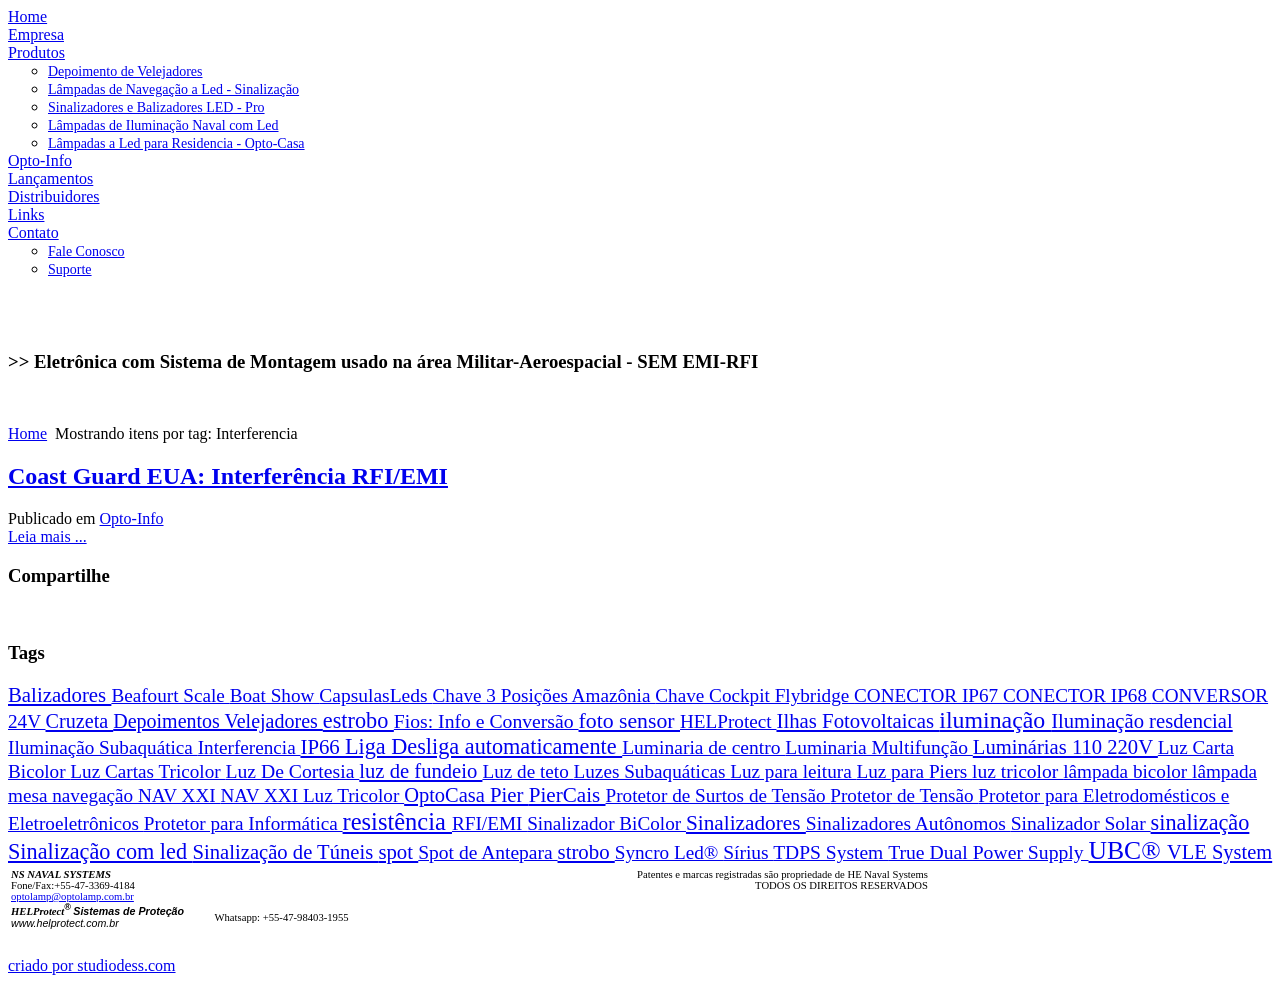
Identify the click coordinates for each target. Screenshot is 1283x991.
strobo (586, 851)
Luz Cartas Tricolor (147, 771)
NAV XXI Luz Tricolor (312, 795)
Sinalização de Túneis (286, 852)
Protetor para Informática (243, 823)
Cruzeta (80, 721)
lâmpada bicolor (1127, 771)
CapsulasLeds (375, 695)
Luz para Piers (914, 771)
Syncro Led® (669, 852)
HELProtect (728, 721)
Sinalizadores (746, 823)
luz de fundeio (420, 771)
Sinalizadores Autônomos (908, 823)
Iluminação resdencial (1142, 721)
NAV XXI (179, 795)
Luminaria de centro (703, 747)
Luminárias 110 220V (1065, 747)
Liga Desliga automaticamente (483, 746)
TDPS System (830, 852)
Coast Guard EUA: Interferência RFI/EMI (228, 476)
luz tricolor (1017, 771)
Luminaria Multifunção (879, 747)
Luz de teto (527, 771)
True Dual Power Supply (988, 852)
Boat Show (275, 695)
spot (398, 851)
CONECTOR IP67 (928, 695)
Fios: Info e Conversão (486, 721)
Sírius (748, 852)
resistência (397, 821)
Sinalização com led (100, 851)
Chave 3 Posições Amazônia (544, 695)
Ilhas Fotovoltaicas (857, 720)
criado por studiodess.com (92, 965)
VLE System (1219, 852)
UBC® (1128, 850)
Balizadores (59, 694)
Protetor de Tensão (904, 795)
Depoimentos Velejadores (218, 721)
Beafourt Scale (170, 695)
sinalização (1200, 822)
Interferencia (249, 747)
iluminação (995, 720)
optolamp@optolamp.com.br (72, 896)
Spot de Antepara (487, 852)
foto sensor (630, 721)
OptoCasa (447, 795)
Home (27, 433)
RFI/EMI (489, 823)
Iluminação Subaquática (103, 747)
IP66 (322, 746)
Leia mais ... (47, 536)
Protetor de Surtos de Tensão (718, 795)
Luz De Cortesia (292, 771)
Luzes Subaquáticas (652, 771)
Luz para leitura (793, 771)
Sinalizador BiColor (606, 823)
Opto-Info (132, 518)
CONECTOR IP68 (1077, 695)
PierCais (567, 795)
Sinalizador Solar (1081, 823)
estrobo (358, 720)
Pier (509, 794)
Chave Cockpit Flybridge (754, 695)
